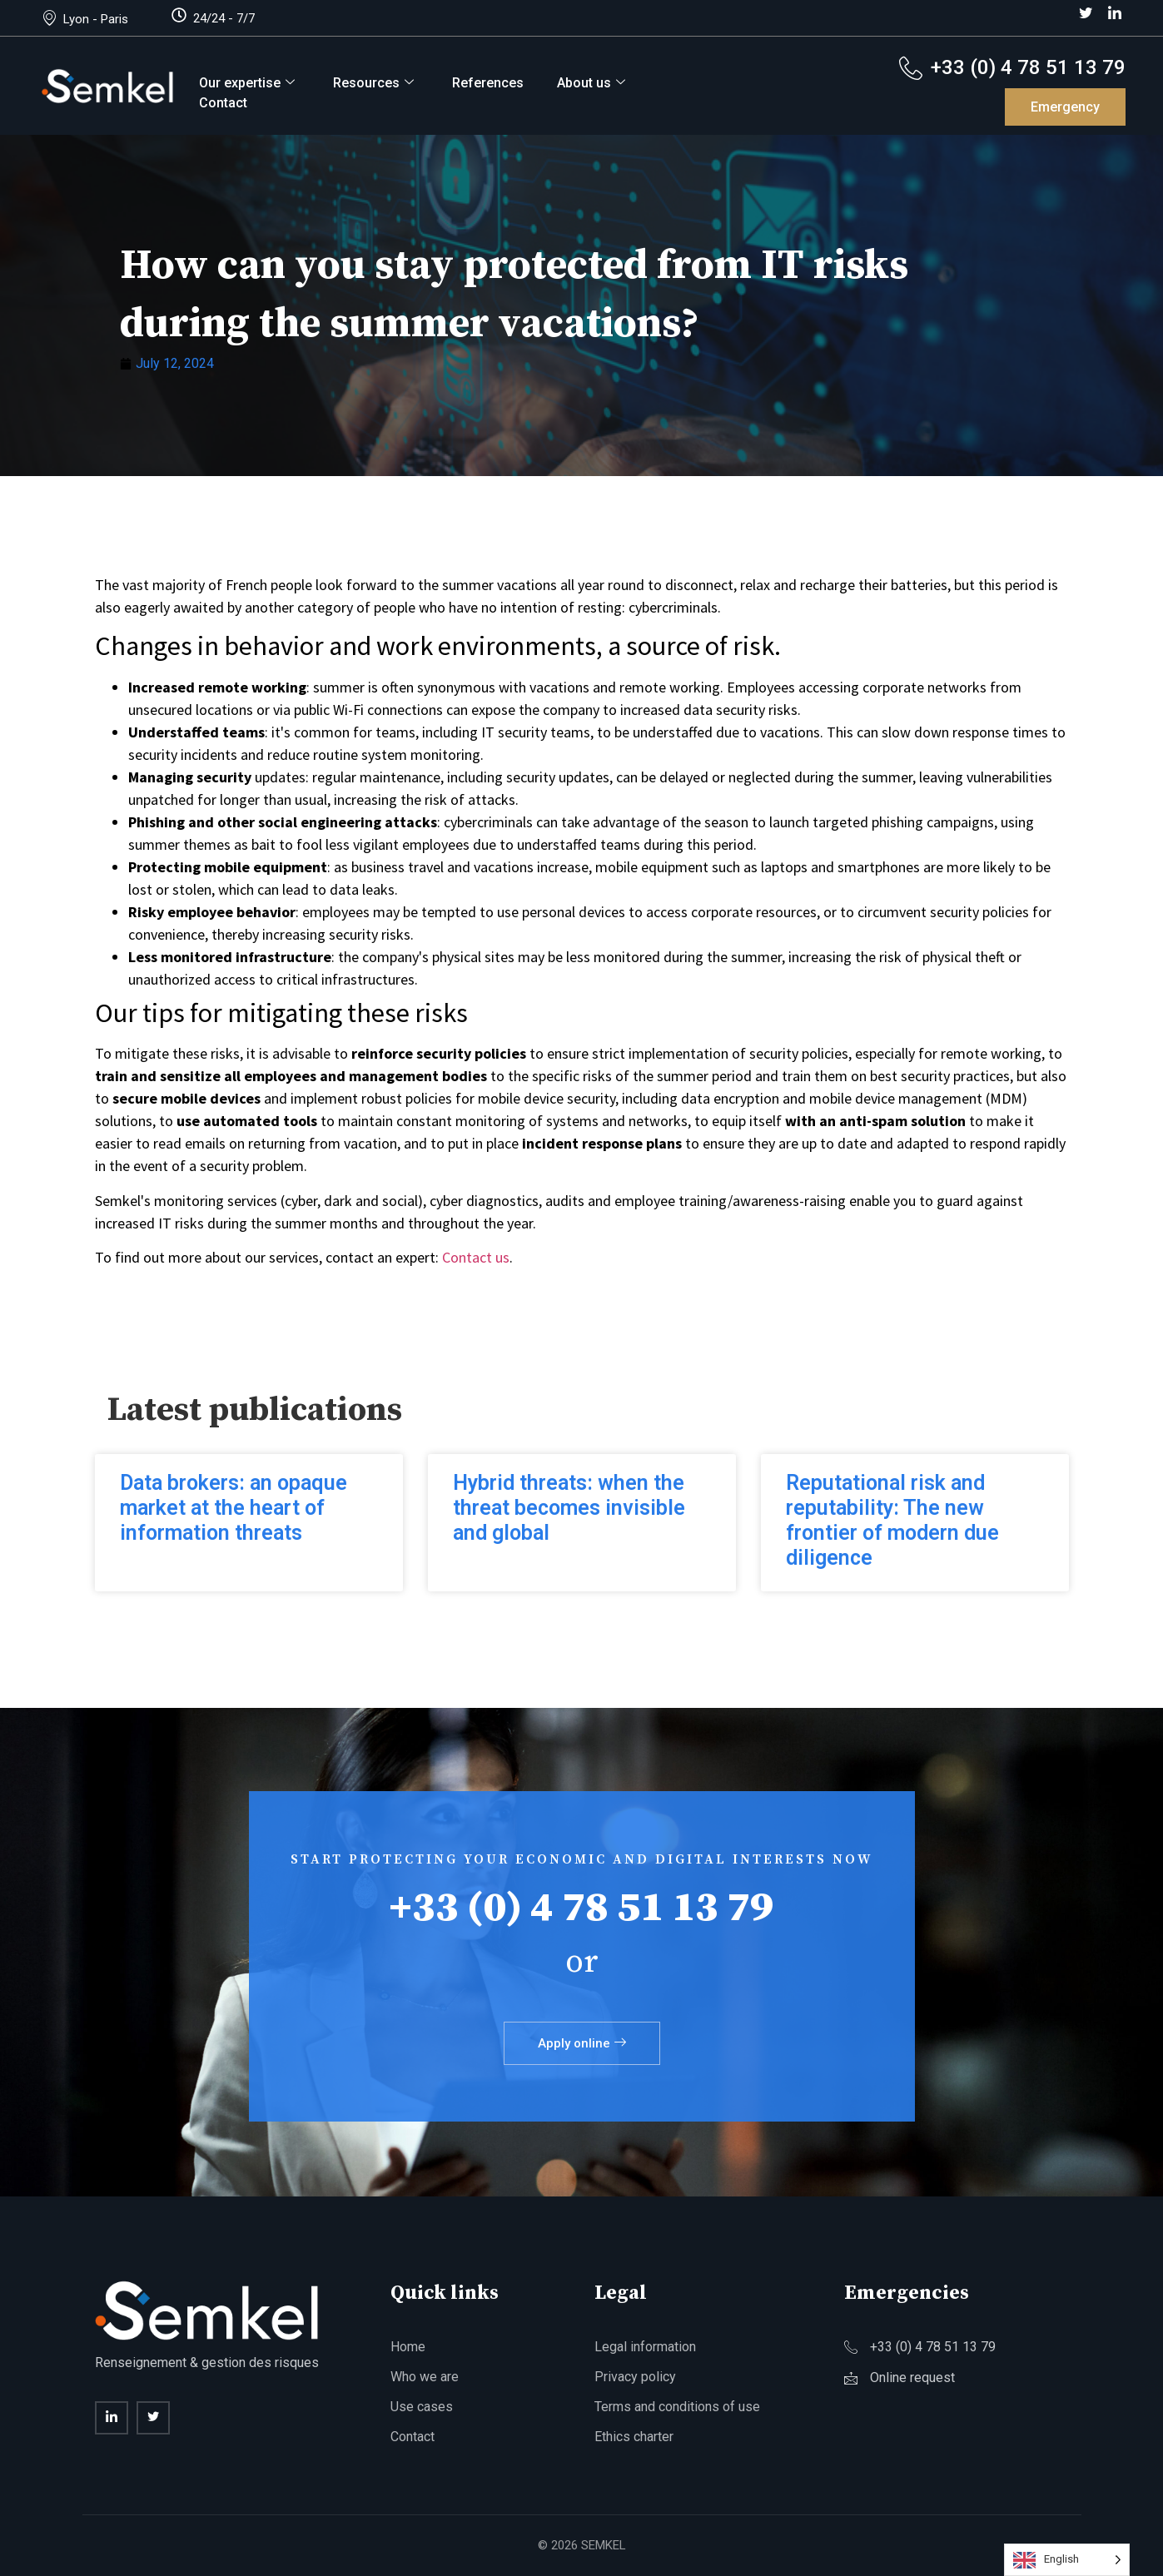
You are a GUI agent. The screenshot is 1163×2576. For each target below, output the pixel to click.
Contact (223, 103)
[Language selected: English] (1067, 2560)
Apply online (582, 2043)
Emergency (1065, 107)
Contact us (475, 1257)
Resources (373, 83)
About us (591, 83)
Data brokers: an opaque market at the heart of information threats (233, 1508)
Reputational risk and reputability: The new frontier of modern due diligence (892, 1520)
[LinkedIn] (1114, 13)
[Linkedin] (111, 2418)
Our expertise (247, 83)
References (488, 83)
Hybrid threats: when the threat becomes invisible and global (569, 1508)
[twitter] (153, 2418)
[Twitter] (1085, 13)
